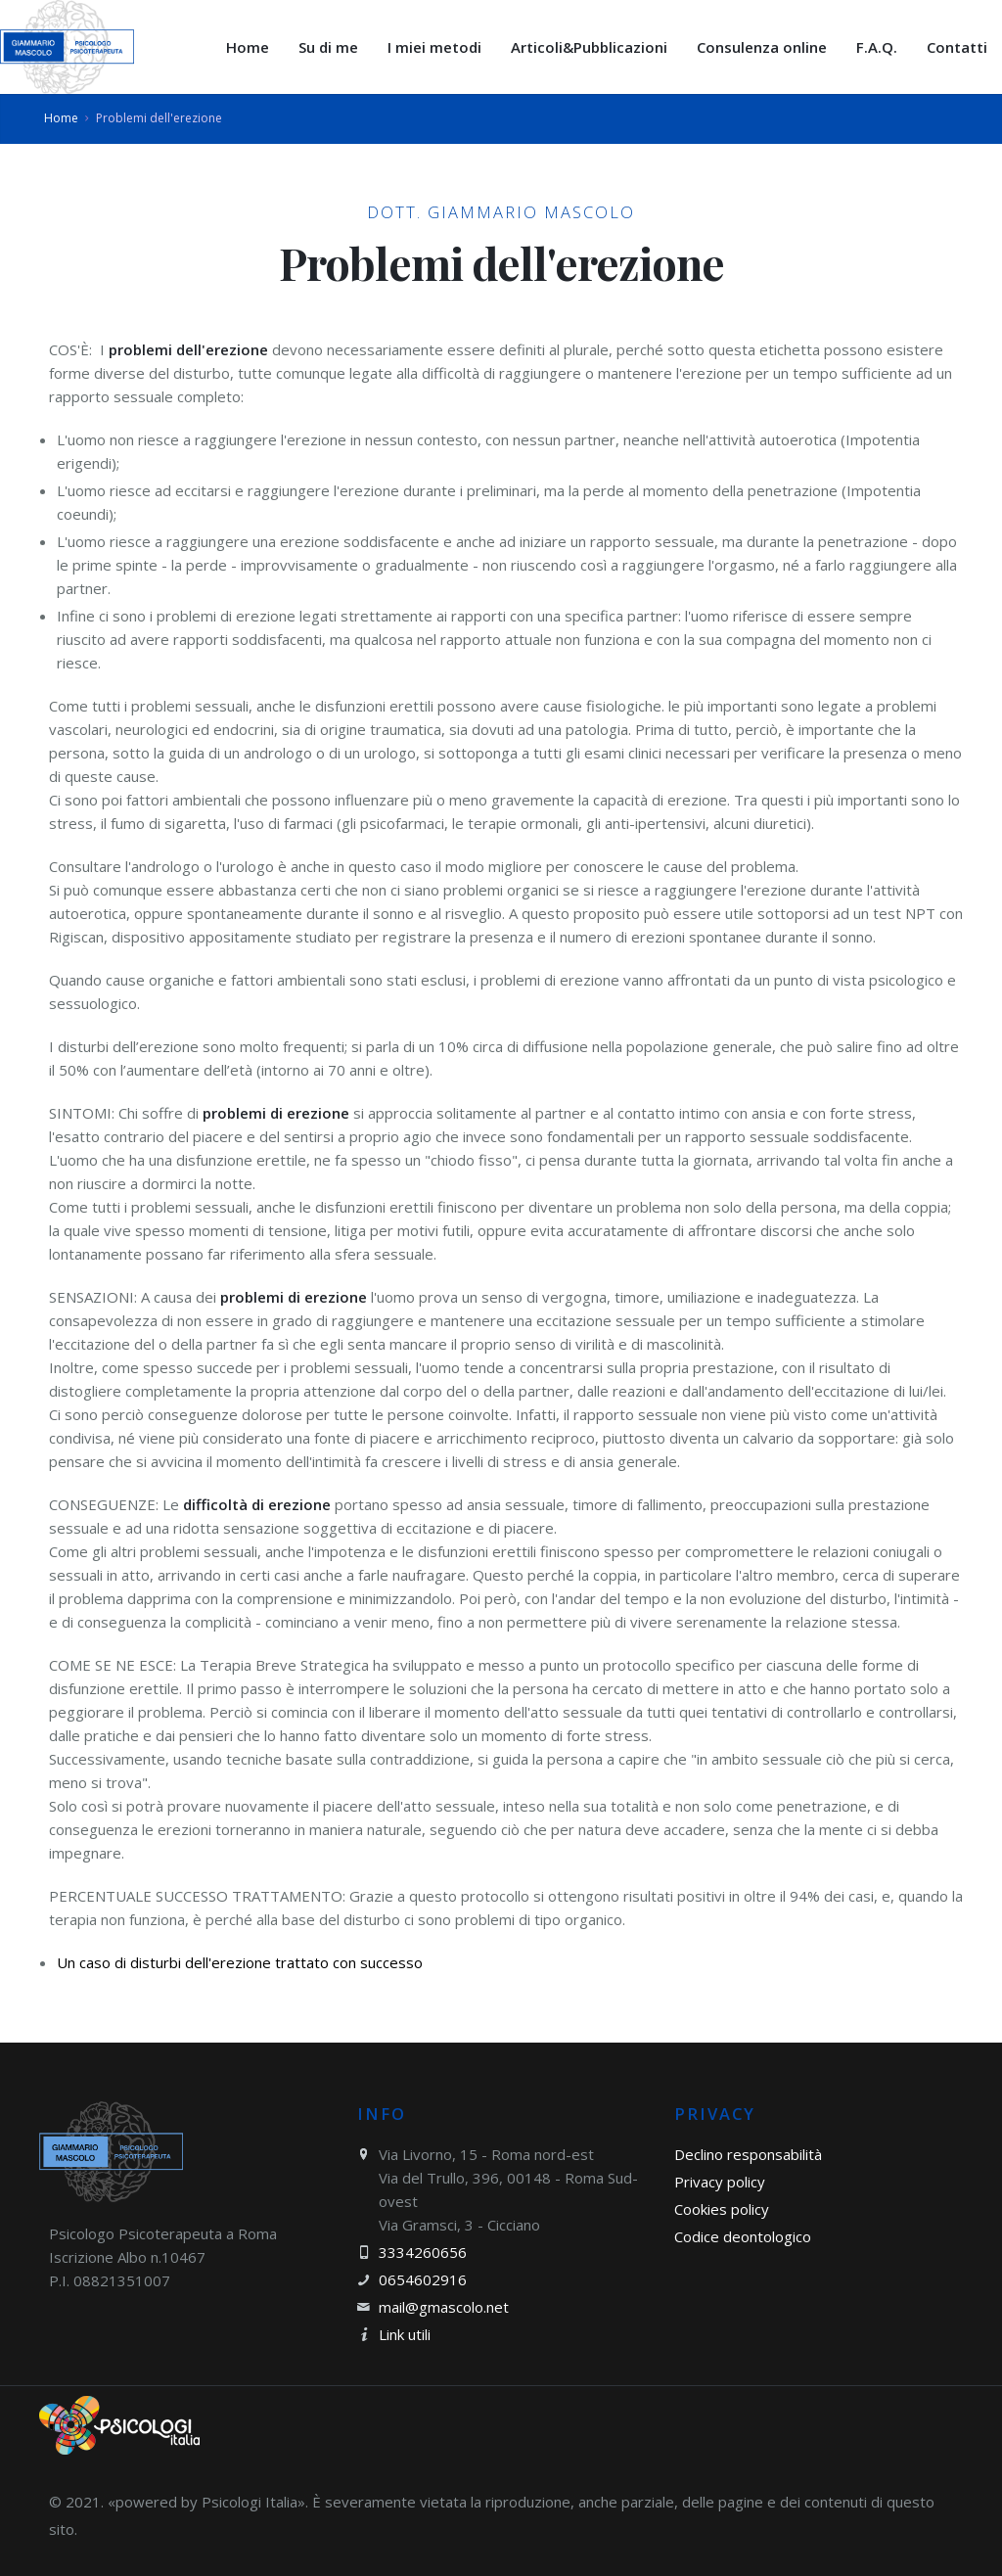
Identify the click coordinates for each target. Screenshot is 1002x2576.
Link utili (405, 2334)
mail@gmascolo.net (444, 2307)
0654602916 (423, 2279)
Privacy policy (719, 2181)
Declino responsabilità (748, 2154)
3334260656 (423, 2252)
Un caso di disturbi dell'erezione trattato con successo (240, 1962)
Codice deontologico (742, 2236)
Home (61, 118)
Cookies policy (721, 2209)
